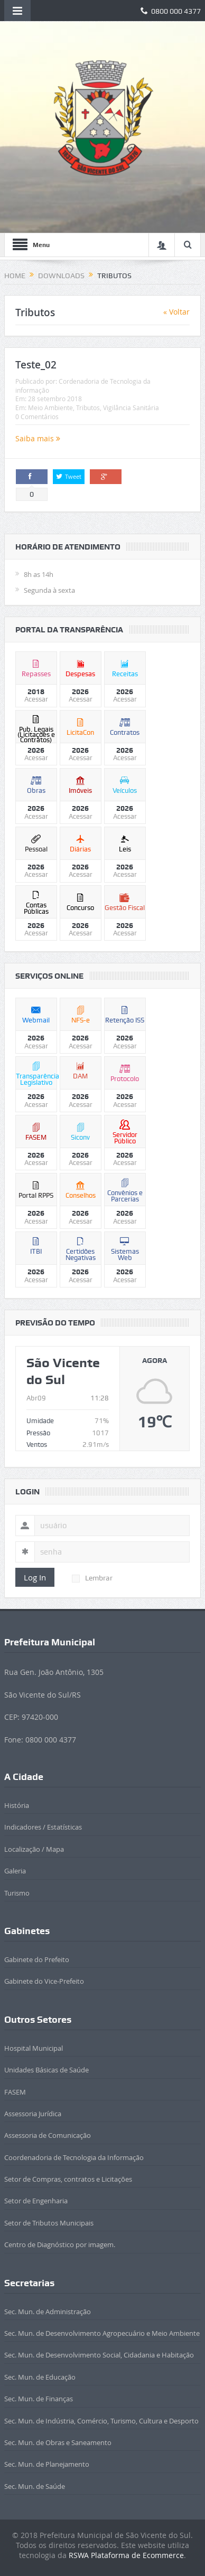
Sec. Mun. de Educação (40, 2377)
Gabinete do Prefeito (36, 1959)
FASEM (15, 2092)
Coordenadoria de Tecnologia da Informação (74, 2157)
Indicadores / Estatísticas (43, 1827)
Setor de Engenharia (36, 2200)
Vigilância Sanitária (131, 407)
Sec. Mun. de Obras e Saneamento (57, 2442)
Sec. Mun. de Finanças (38, 2398)
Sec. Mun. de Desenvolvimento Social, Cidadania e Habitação (99, 2355)
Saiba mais (37, 438)
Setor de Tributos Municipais (49, 2223)
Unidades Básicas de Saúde (46, 2070)
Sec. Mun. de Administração (47, 2311)
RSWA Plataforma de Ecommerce (126, 2555)
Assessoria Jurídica (32, 2113)
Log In (35, 1577)
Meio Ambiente (50, 407)
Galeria (15, 1871)
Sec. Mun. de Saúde (34, 2486)
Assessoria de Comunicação (47, 2135)
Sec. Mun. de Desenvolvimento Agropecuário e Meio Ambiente (102, 2333)
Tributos (88, 407)
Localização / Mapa (34, 1849)
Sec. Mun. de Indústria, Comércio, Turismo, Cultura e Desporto (101, 2421)
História (16, 1805)
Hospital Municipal (33, 2048)
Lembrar (92, 1578)
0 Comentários (37, 416)
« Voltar (176, 312)
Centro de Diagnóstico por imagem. (59, 2244)
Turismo (17, 1893)
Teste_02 (36, 365)
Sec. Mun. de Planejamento (46, 2464)
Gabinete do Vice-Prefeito (44, 1981)
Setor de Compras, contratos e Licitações (68, 2179)
